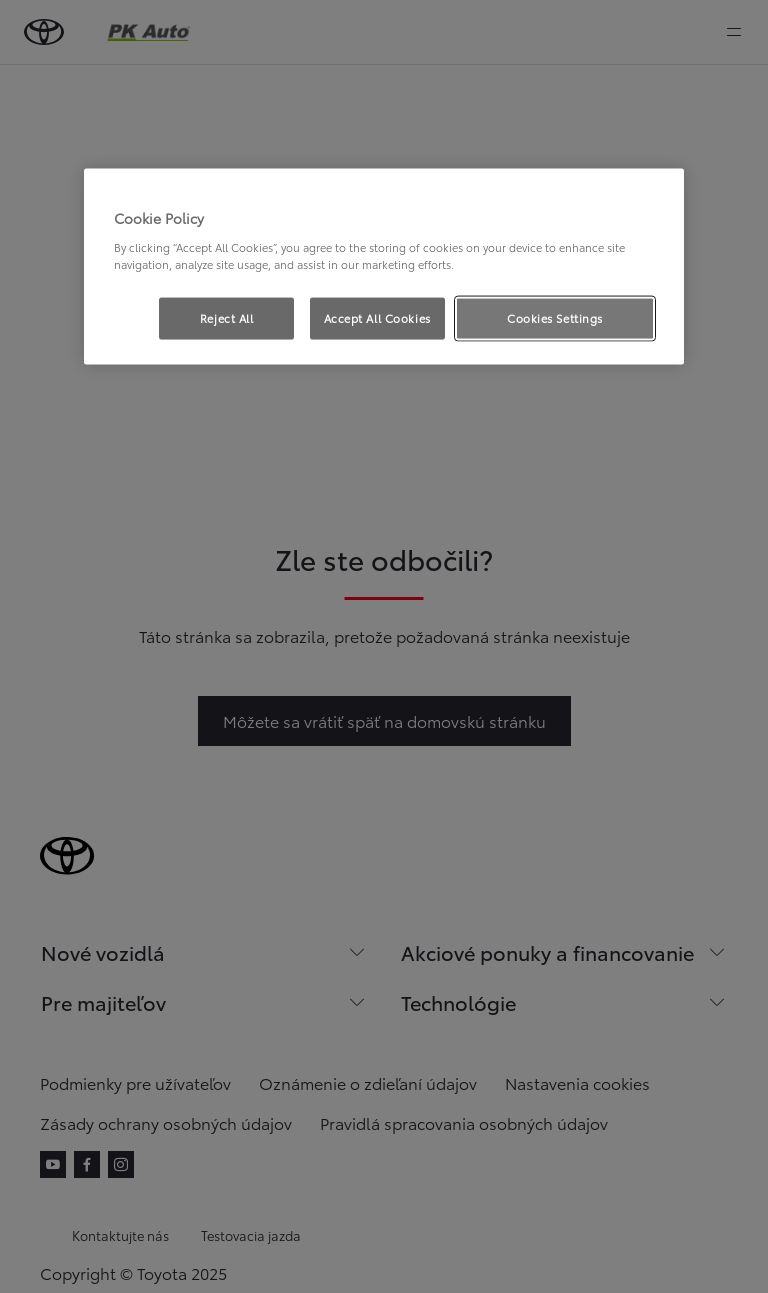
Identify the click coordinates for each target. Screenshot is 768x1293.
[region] (384, 267)
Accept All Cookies (377, 317)
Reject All (227, 317)
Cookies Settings (555, 317)
